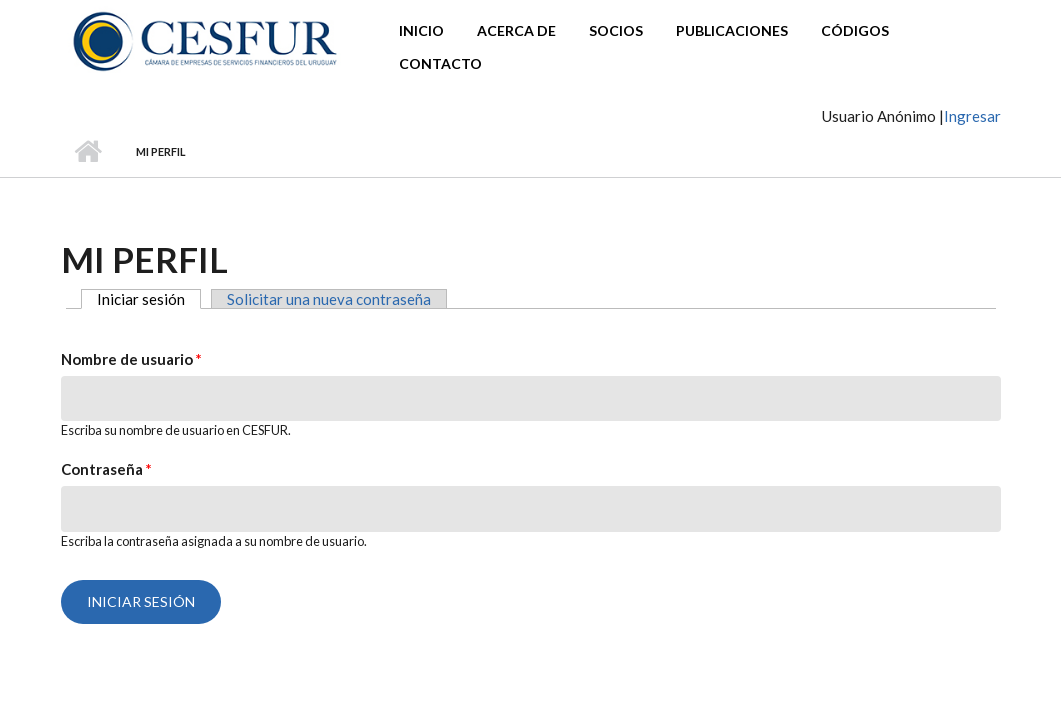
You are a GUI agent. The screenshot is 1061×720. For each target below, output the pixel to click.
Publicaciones (732, 30)
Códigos (855, 30)
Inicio (421, 30)
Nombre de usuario (131, 359)
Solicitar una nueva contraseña (329, 299)
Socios (616, 30)
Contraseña (106, 469)
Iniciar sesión (149, 299)
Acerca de (516, 30)
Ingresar (972, 116)
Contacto (440, 63)
